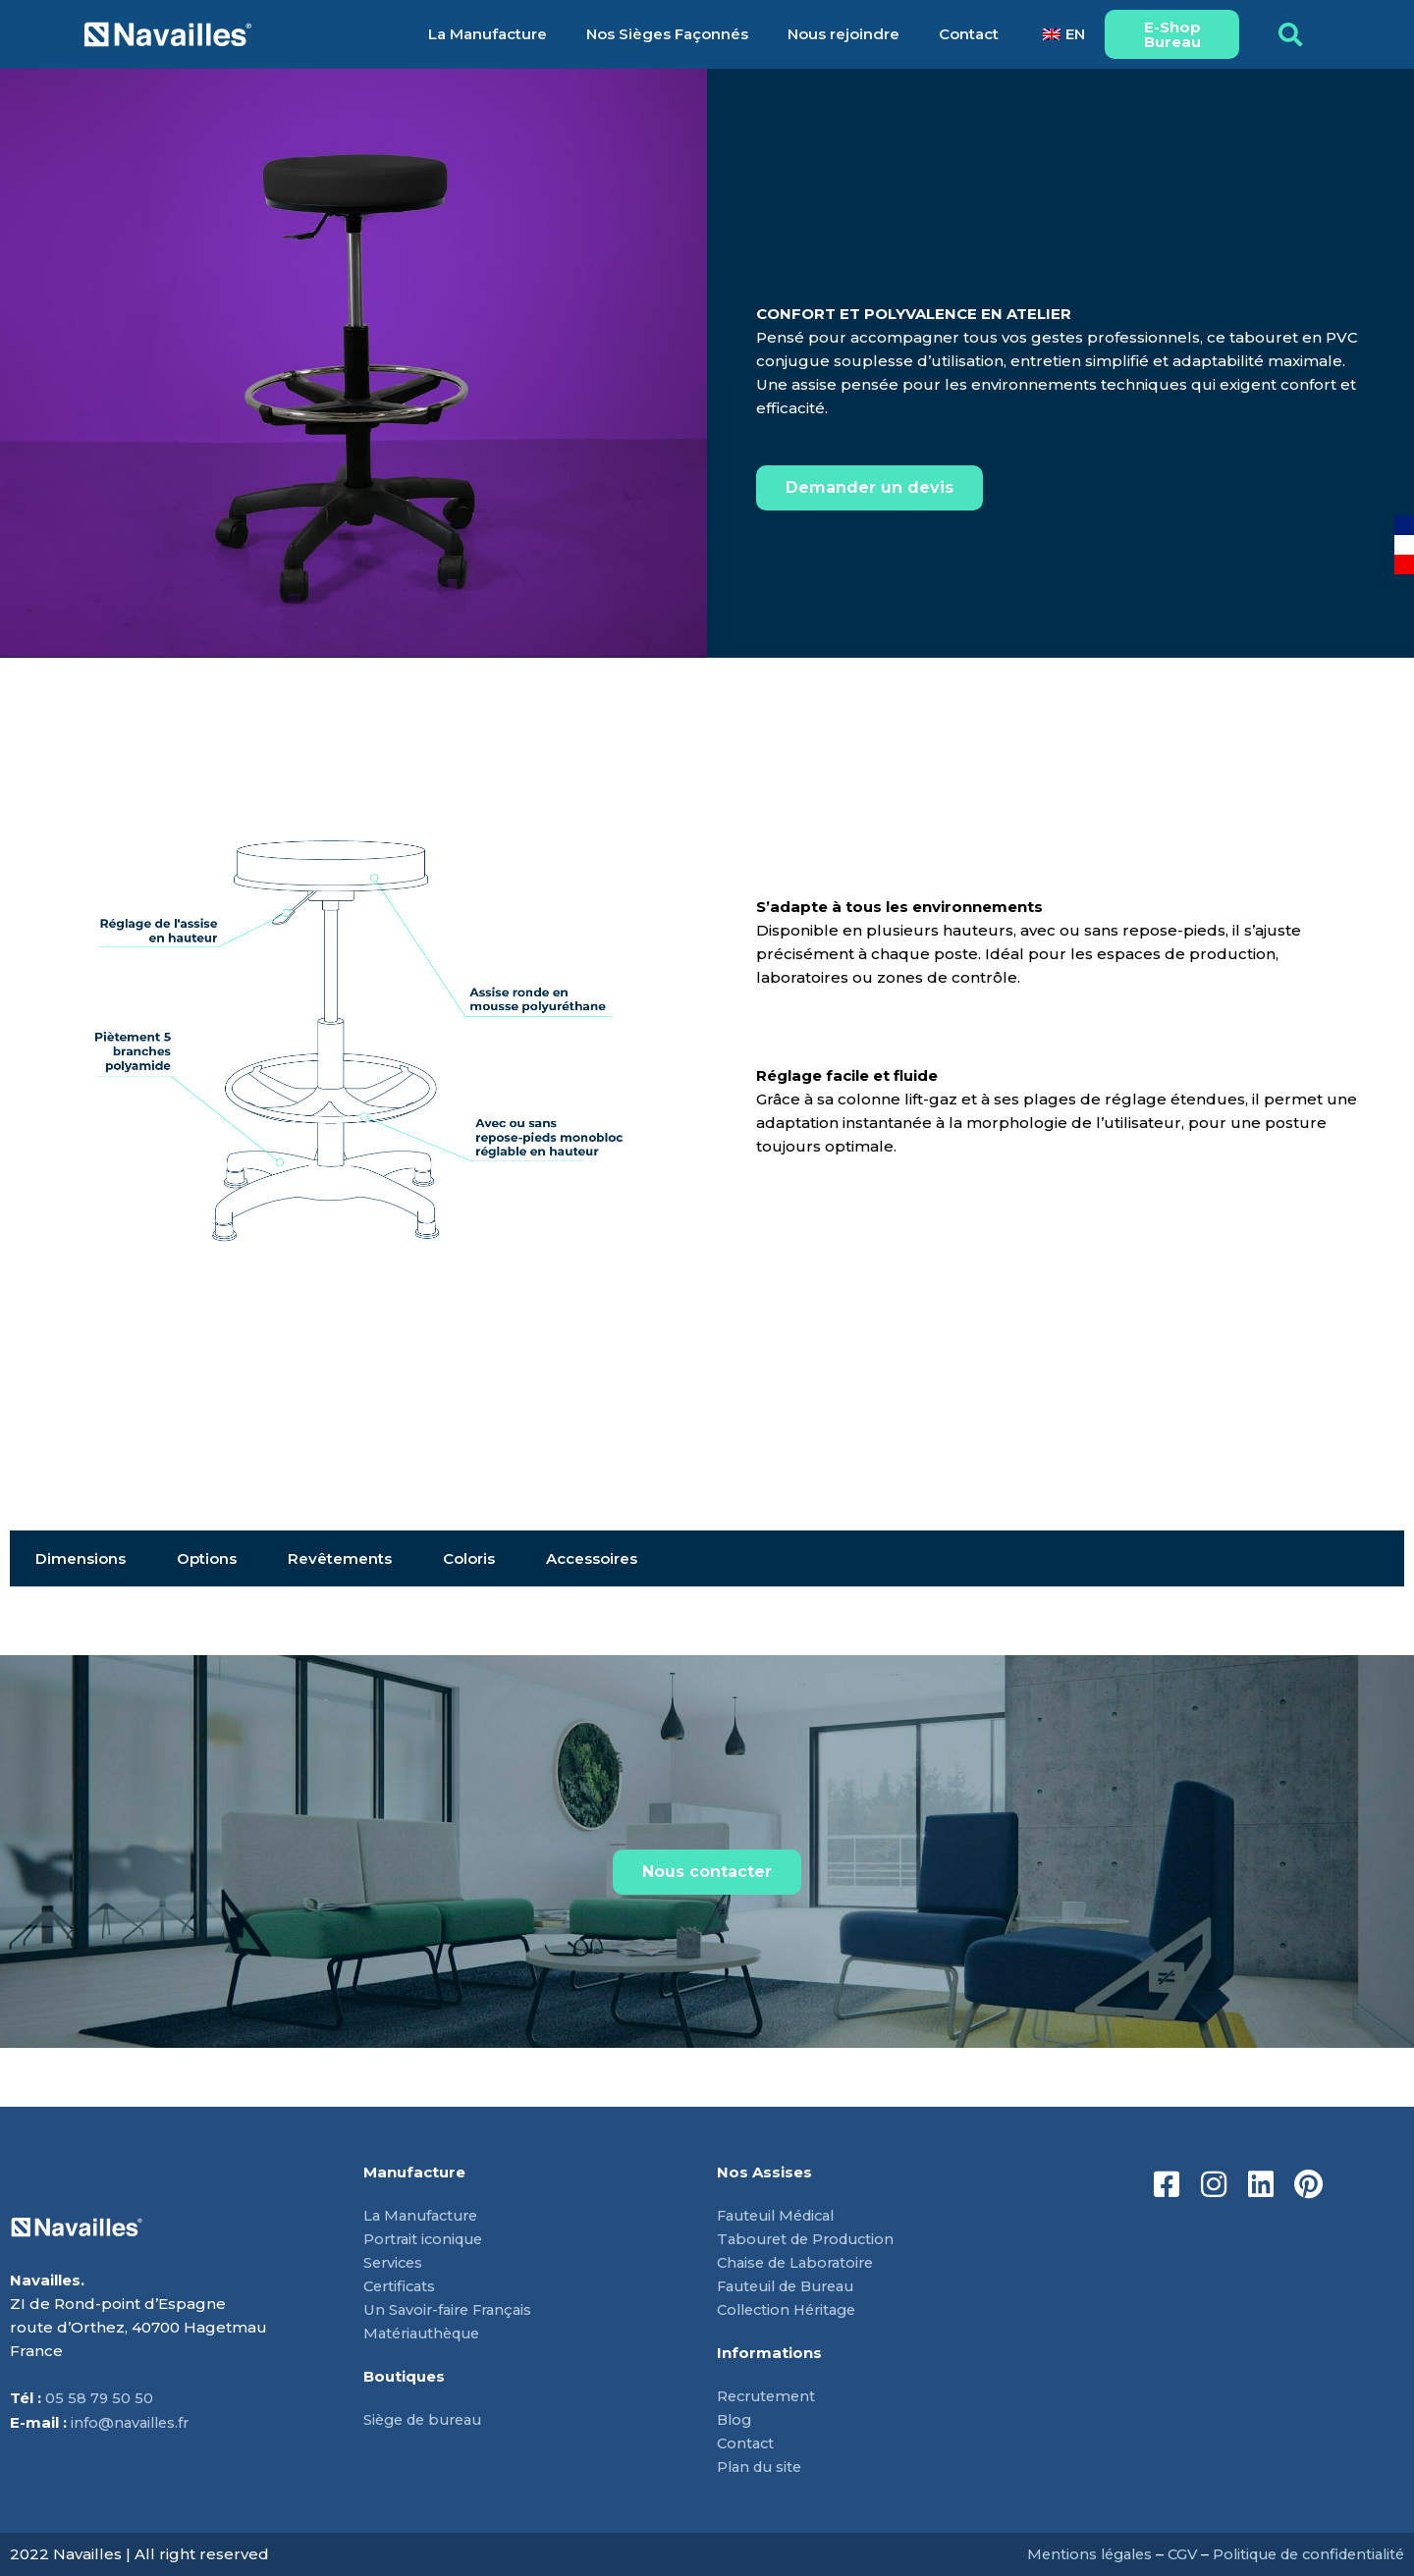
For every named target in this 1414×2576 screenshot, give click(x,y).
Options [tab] (207, 1558)
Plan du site (762, 2466)
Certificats (401, 2286)
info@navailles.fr (132, 2422)
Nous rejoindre (843, 34)
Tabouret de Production (811, 2238)
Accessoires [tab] (591, 1558)
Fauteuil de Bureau (792, 2286)
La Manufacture (487, 34)
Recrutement (769, 2396)
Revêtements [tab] (340, 1558)
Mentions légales (1069, 2554)
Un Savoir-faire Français (451, 2309)
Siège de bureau (427, 2419)
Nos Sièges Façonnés (667, 34)
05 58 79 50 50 (99, 2398)
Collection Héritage (791, 2309)
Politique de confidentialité (1301, 2554)
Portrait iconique (426, 2238)
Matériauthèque (426, 2333)
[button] (1290, 34)
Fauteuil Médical (781, 2215)
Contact (969, 34)
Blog (735, 2419)
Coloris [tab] (469, 1558)
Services (394, 2262)
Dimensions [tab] (80, 1558)
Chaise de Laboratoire (800, 2262)
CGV (1166, 2554)
